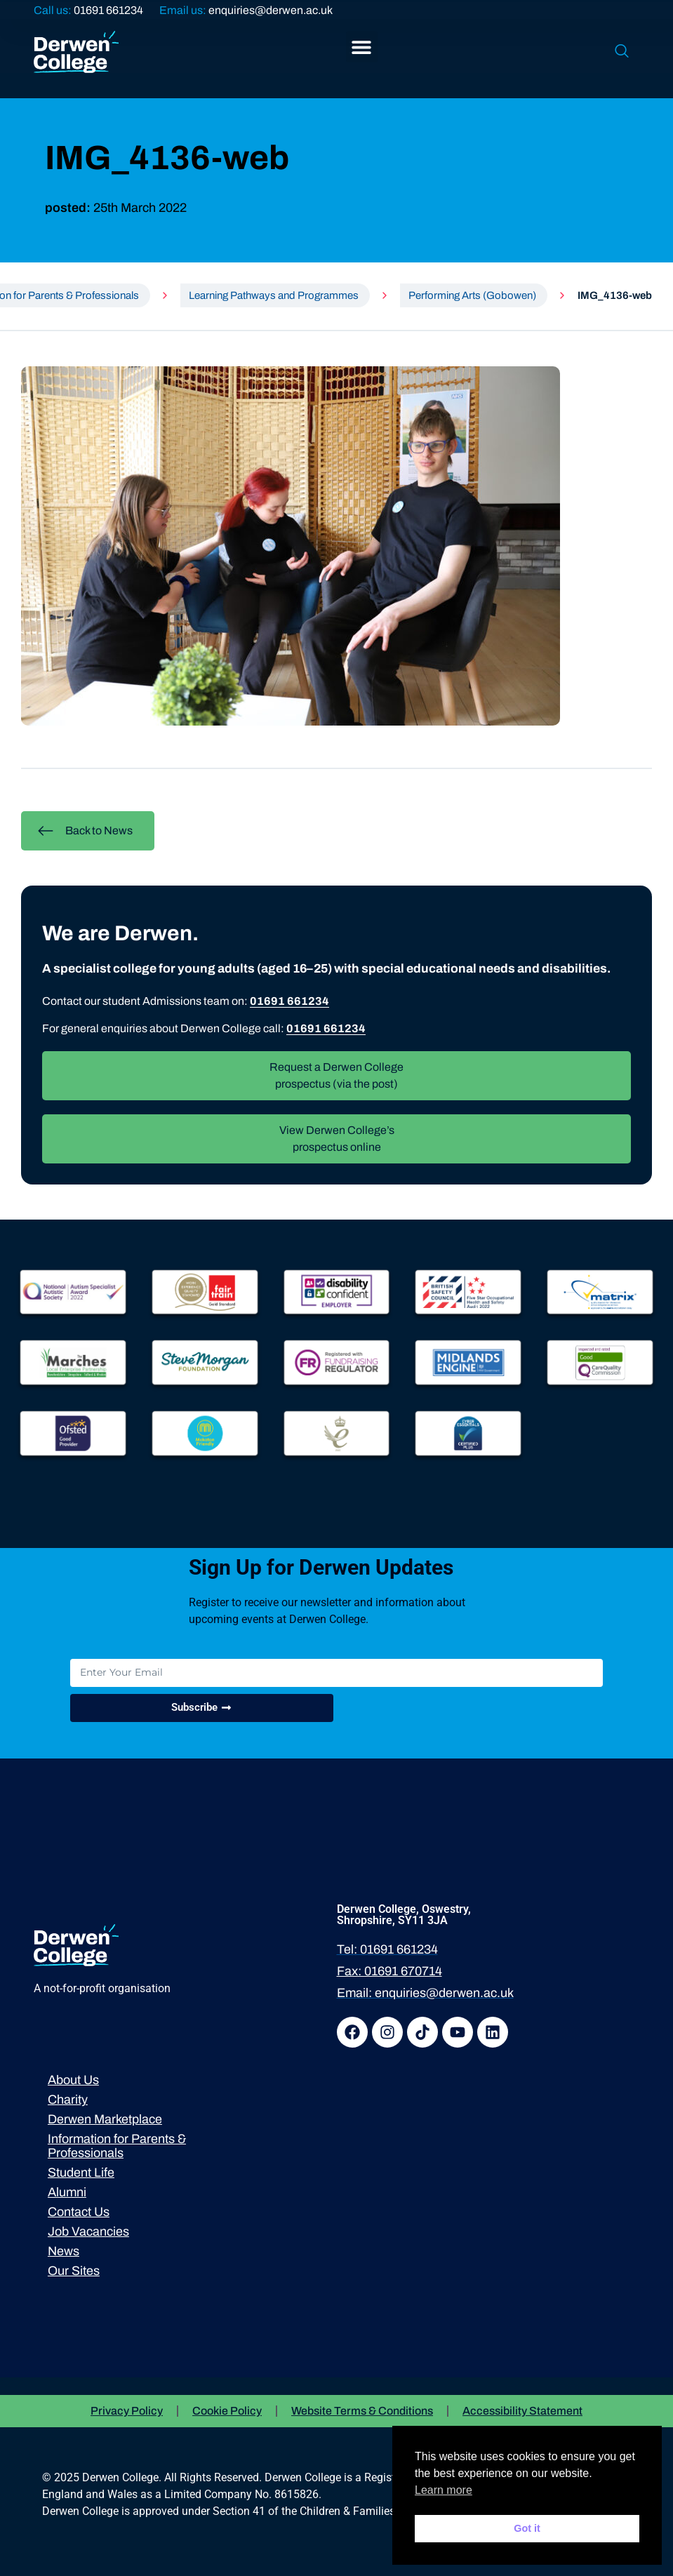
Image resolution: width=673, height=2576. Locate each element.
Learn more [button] (443, 2490)
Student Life (81, 2172)
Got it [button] (527, 2528)
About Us (73, 2080)
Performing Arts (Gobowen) (472, 295)
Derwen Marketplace (105, 2119)
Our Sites (74, 2271)
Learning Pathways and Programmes (274, 295)
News (63, 2251)
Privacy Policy (127, 2411)
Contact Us (78, 2212)
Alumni (67, 2192)
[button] (362, 46)
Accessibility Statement (522, 2411)
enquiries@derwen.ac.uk (270, 10)
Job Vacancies (88, 2231)
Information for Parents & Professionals (117, 2146)
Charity (68, 2100)
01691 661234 (108, 10)
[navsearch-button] (622, 52)
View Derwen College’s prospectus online (336, 1138)
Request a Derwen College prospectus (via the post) (336, 1075)
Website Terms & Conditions (362, 2411)
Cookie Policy (227, 2411)
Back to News (85, 830)
